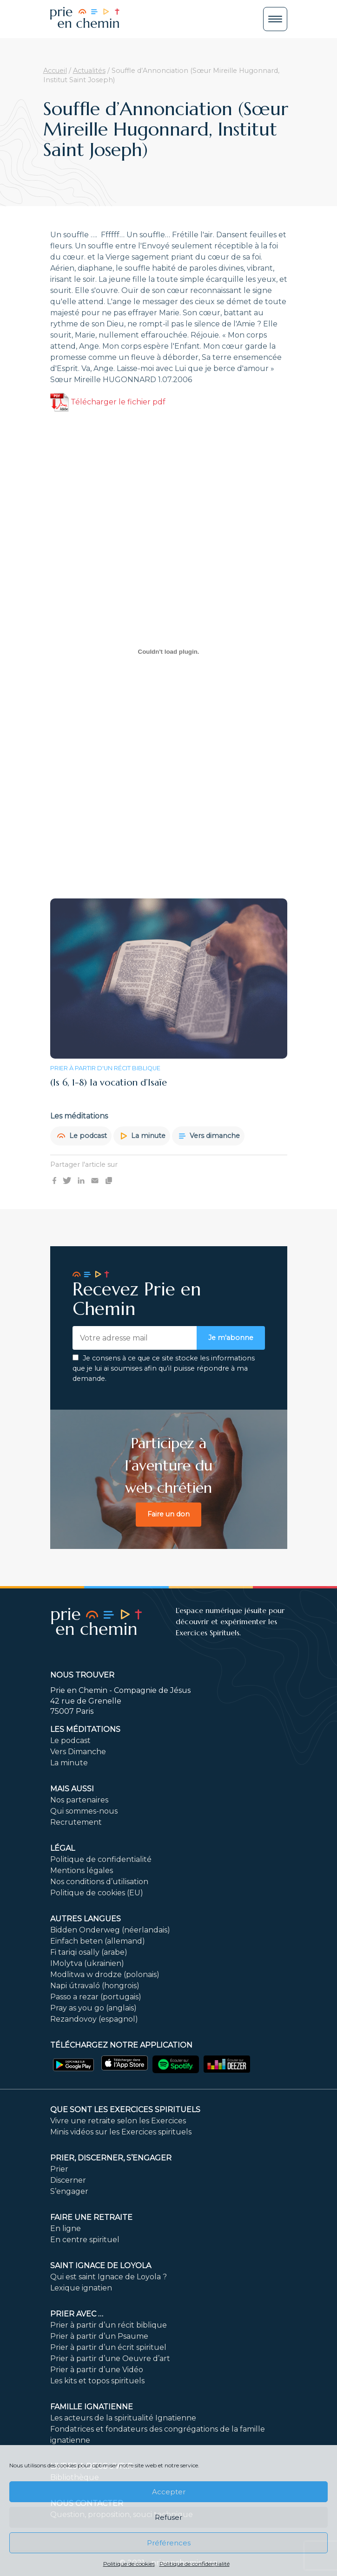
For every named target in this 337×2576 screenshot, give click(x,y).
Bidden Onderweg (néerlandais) (110, 1929)
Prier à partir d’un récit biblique (108, 2325)
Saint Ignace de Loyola (100, 2265)
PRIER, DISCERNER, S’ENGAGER (111, 2157)
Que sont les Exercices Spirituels (125, 2109)
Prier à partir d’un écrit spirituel (108, 2347)
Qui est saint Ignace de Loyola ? (108, 2276)
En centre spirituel (84, 2239)
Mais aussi (72, 1788)
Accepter (168, 2491)
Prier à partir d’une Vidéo (96, 2369)
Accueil (55, 70)
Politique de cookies (129, 2563)
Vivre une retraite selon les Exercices (118, 2120)
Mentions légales (81, 1870)
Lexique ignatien (81, 2287)
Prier (59, 2169)
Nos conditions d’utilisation (99, 1881)
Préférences (169, 2542)
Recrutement (76, 1822)
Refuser (168, 2517)
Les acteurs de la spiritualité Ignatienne (123, 2417)
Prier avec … (76, 2313)
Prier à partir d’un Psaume (99, 2336)
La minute (142, 1136)
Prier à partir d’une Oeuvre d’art (110, 2358)
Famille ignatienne (91, 2406)
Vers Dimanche (78, 1751)
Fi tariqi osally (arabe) (88, 1952)
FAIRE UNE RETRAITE (91, 2217)
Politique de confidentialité (194, 2563)
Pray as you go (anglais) (93, 2008)
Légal (62, 1848)
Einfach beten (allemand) (97, 1941)
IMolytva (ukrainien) (87, 1963)
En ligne (65, 2228)
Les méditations (85, 1729)
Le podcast (82, 1136)
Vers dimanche (209, 1136)
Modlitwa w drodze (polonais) (104, 1974)
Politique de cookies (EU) (96, 1892)
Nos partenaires (79, 1799)
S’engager (69, 2191)
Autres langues (85, 1918)
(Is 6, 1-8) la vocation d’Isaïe (108, 1082)
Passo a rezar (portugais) (95, 1996)
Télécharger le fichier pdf (107, 401)
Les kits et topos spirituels (97, 2380)
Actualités (89, 70)
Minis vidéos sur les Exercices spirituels (121, 2131)
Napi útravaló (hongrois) (94, 1985)
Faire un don (168, 1514)
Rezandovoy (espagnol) (94, 2019)
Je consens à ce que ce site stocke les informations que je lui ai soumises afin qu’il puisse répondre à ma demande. (164, 1368)
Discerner (68, 2180)
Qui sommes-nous (84, 1811)
